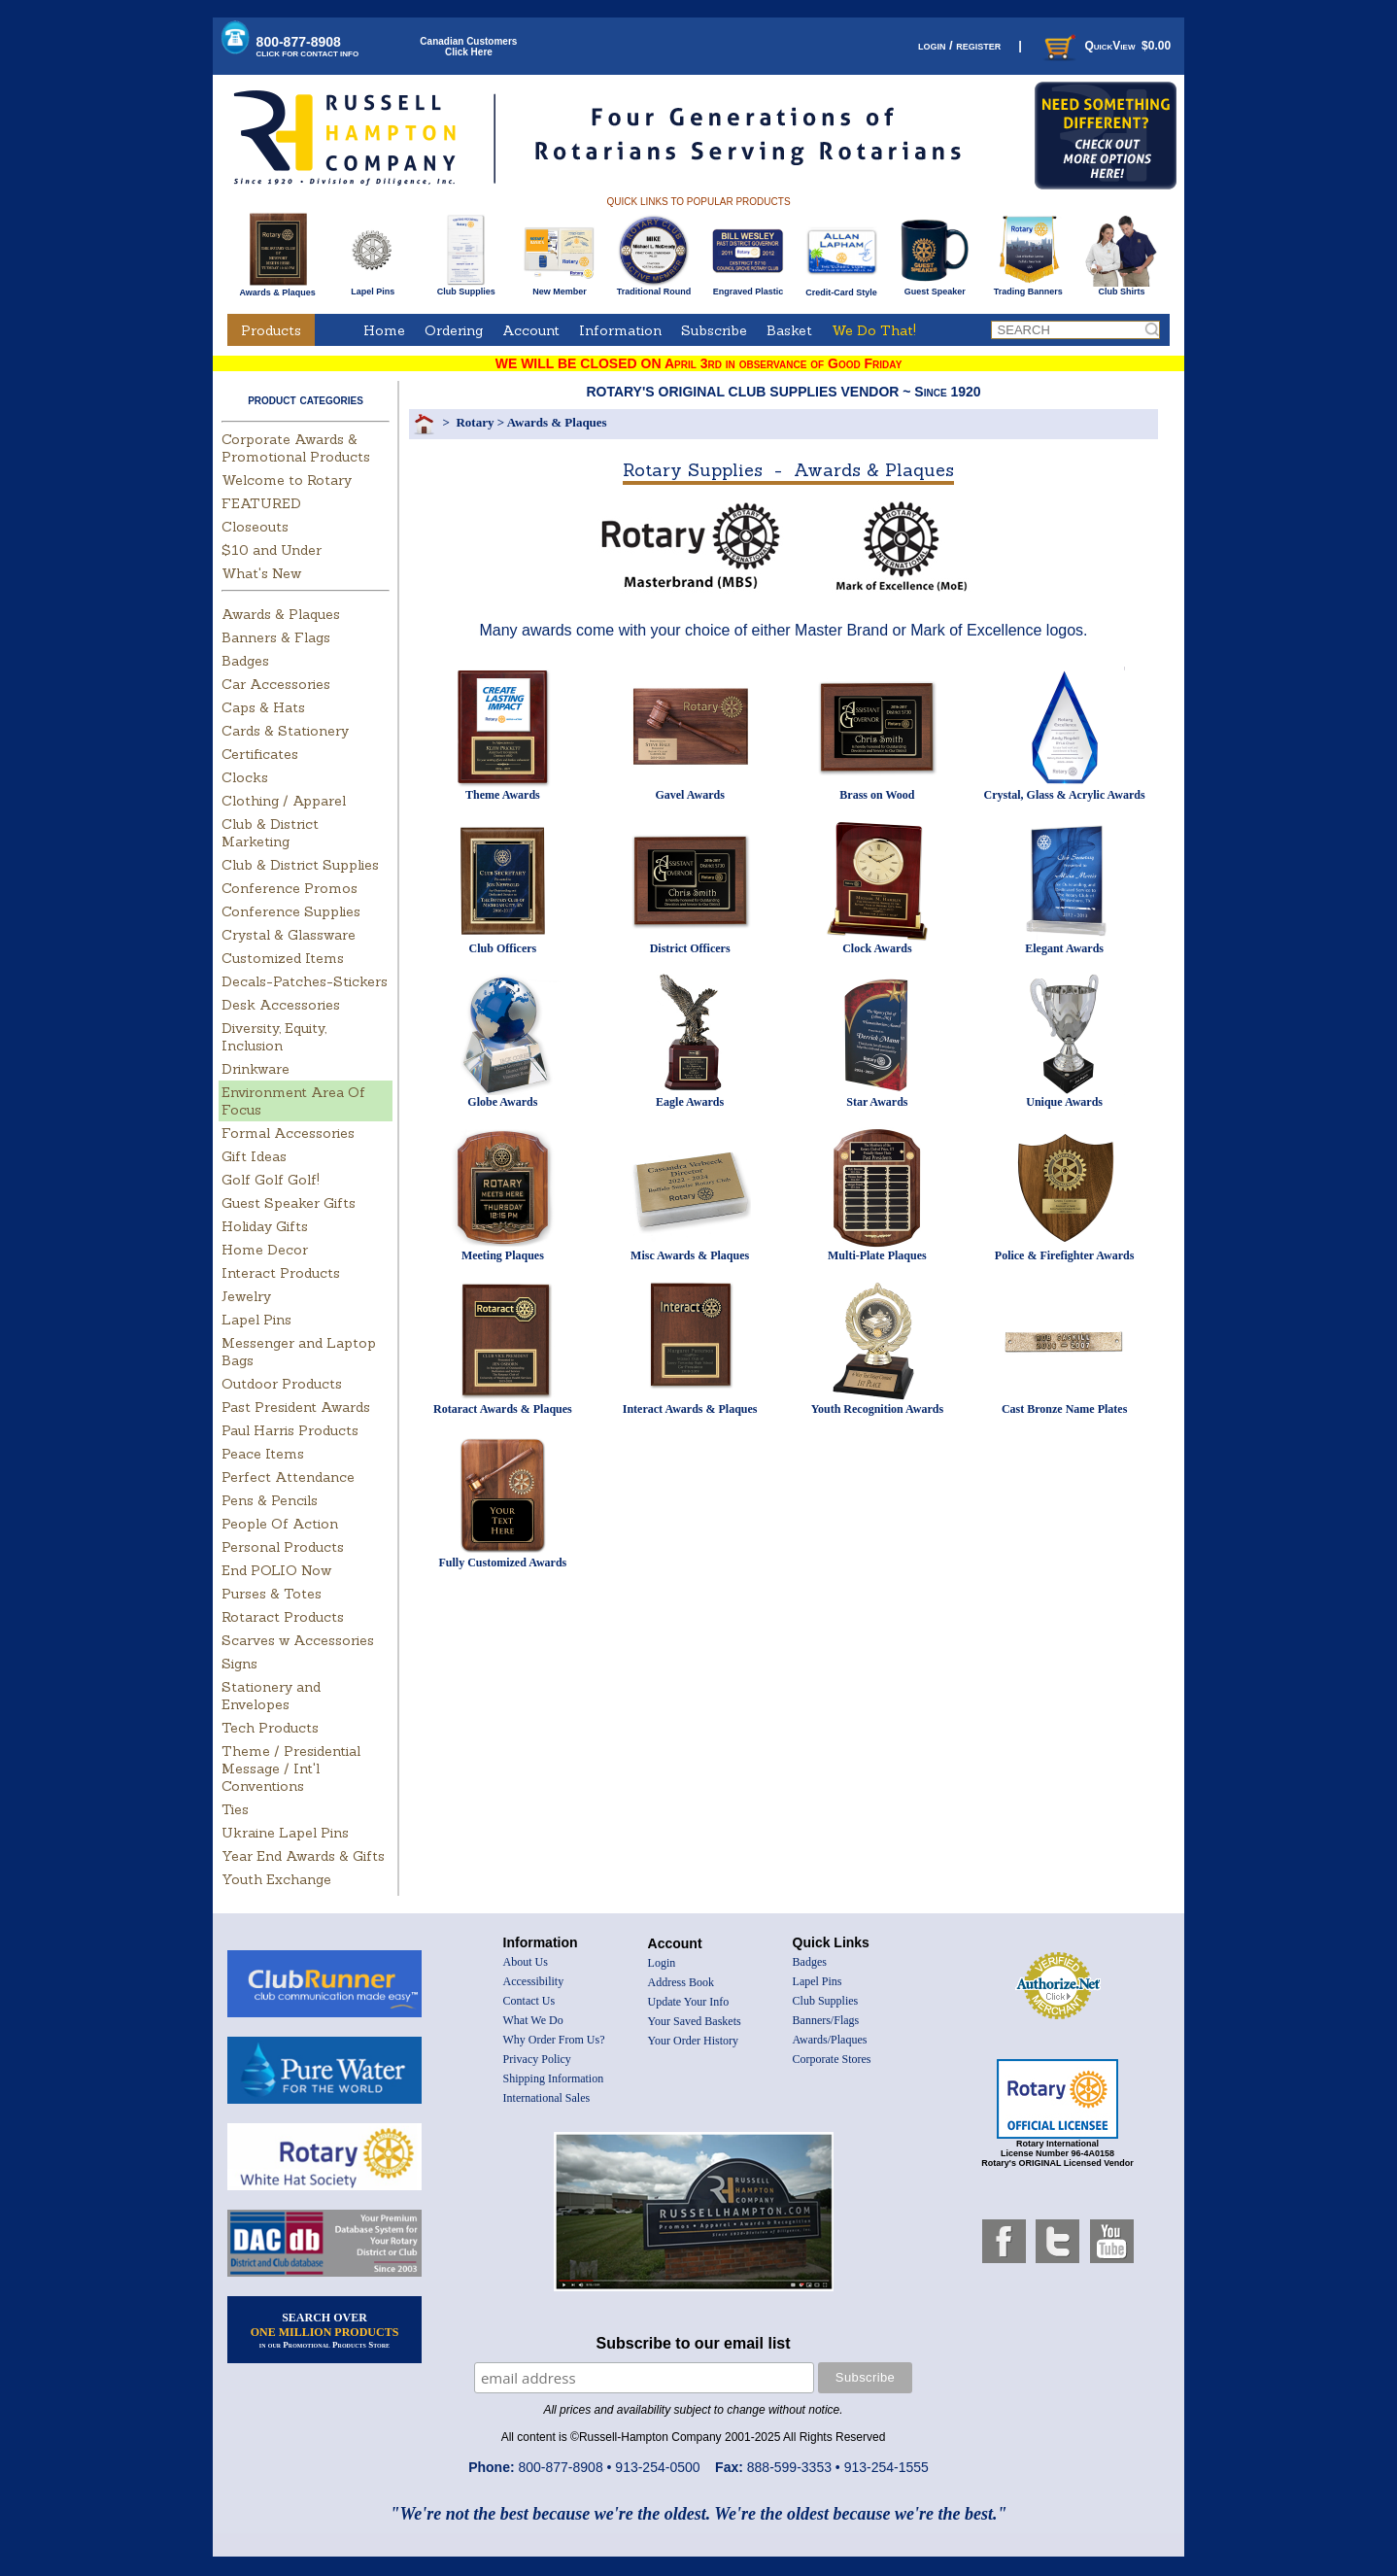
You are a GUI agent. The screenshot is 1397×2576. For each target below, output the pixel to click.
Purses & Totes (271, 1593)
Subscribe (714, 330)
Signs (239, 1663)
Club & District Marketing (270, 832)
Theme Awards (502, 795)
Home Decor (264, 1249)
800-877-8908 (307, 46)
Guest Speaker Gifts (288, 1203)
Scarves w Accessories (297, 1640)
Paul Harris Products (289, 1430)
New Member (559, 287)
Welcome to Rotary (286, 480)
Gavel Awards (689, 795)
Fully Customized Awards (502, 1562)
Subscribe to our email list (693, 2343)
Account (531, 330)
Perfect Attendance (288, 1477)
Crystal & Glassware (288, 935)
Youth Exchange (276, 1879)
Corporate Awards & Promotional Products (295, 447)
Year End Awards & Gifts (303, 1856)
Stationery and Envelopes (271, 1695)
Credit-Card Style (841, 288)
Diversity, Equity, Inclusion (273, 1036)
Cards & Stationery (285, 730)
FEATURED (261, 503)
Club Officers (503, 948)
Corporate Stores (832, 2059)
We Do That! (874, 330)
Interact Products (280, 1273)
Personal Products (282, 1547)
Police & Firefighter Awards (1065, 1255)
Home (384, 330)
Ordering (454, 330)
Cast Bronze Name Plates (1064, 1409)
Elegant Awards (1064, 948)
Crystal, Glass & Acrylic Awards (1064, 795)
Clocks (244, 777)
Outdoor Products (281, 1383)
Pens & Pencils (269, 1500)
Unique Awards (1064, 1102)
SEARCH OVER (325, 2330)
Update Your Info (689, 2002)
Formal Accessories (288, 1133)
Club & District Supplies (300, 865)
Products (271, 330)
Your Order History (693, 2040)
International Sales (547, 2098)
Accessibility (533, 1981)
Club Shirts (1121, 287)
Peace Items (262, 1453)
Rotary (475, 422)
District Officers (690, 948)
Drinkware (255, 1069)
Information (620, 330)
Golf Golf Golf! (270, 1179)
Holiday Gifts (264, 1226)
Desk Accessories (280, 1004)
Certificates (259, 754)
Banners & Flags (275, 637)
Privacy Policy (537, 2059)
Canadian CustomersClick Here (468, 46)
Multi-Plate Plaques (877, 1255)
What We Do (533, 2020)
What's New (261, 573)
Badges (245, 661)
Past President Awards (295, 1407)
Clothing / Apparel (283, 800)
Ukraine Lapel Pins (285, 1832)
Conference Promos (289, 888)
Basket (789, 330)
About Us (525, 1962)
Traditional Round (654, 287)
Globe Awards (502, 1102)
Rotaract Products (282, 1617)
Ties (235, 1809)
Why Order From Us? (554, 2039)
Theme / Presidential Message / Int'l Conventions (290, 1768)
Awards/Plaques (830, 2039)
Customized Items (282, 958)
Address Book (681, 1982)
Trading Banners (1028, 287)
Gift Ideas (254, 1156)
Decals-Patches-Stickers (304, 981)
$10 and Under (271, 550)
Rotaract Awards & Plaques (502, 1409)
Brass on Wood (876, 795)
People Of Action (279, 1523)
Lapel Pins (372, 287)
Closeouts (255, 526)
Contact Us (529, 2001)
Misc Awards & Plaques (689, 1255)
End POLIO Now (276, 1570)
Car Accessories (275, 684)
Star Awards (876, 1102)
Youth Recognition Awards (877, 1409)
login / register (959, 45)
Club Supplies (465, 287)
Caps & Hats (263, 707)
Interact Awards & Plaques (690, 1409)
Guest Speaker (935, 287)
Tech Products (270, 1727)
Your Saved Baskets (694, 2021)
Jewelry (246, 1296)
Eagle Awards (690, 1102)
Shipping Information (553, 2078)
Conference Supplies (290, 911)
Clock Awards (876, 948)
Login (662, 1963)
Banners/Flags (826, 2020)
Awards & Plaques (277, 287)
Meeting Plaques (502, 1255)
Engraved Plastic (747, 287)
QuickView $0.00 (1105, 45)
